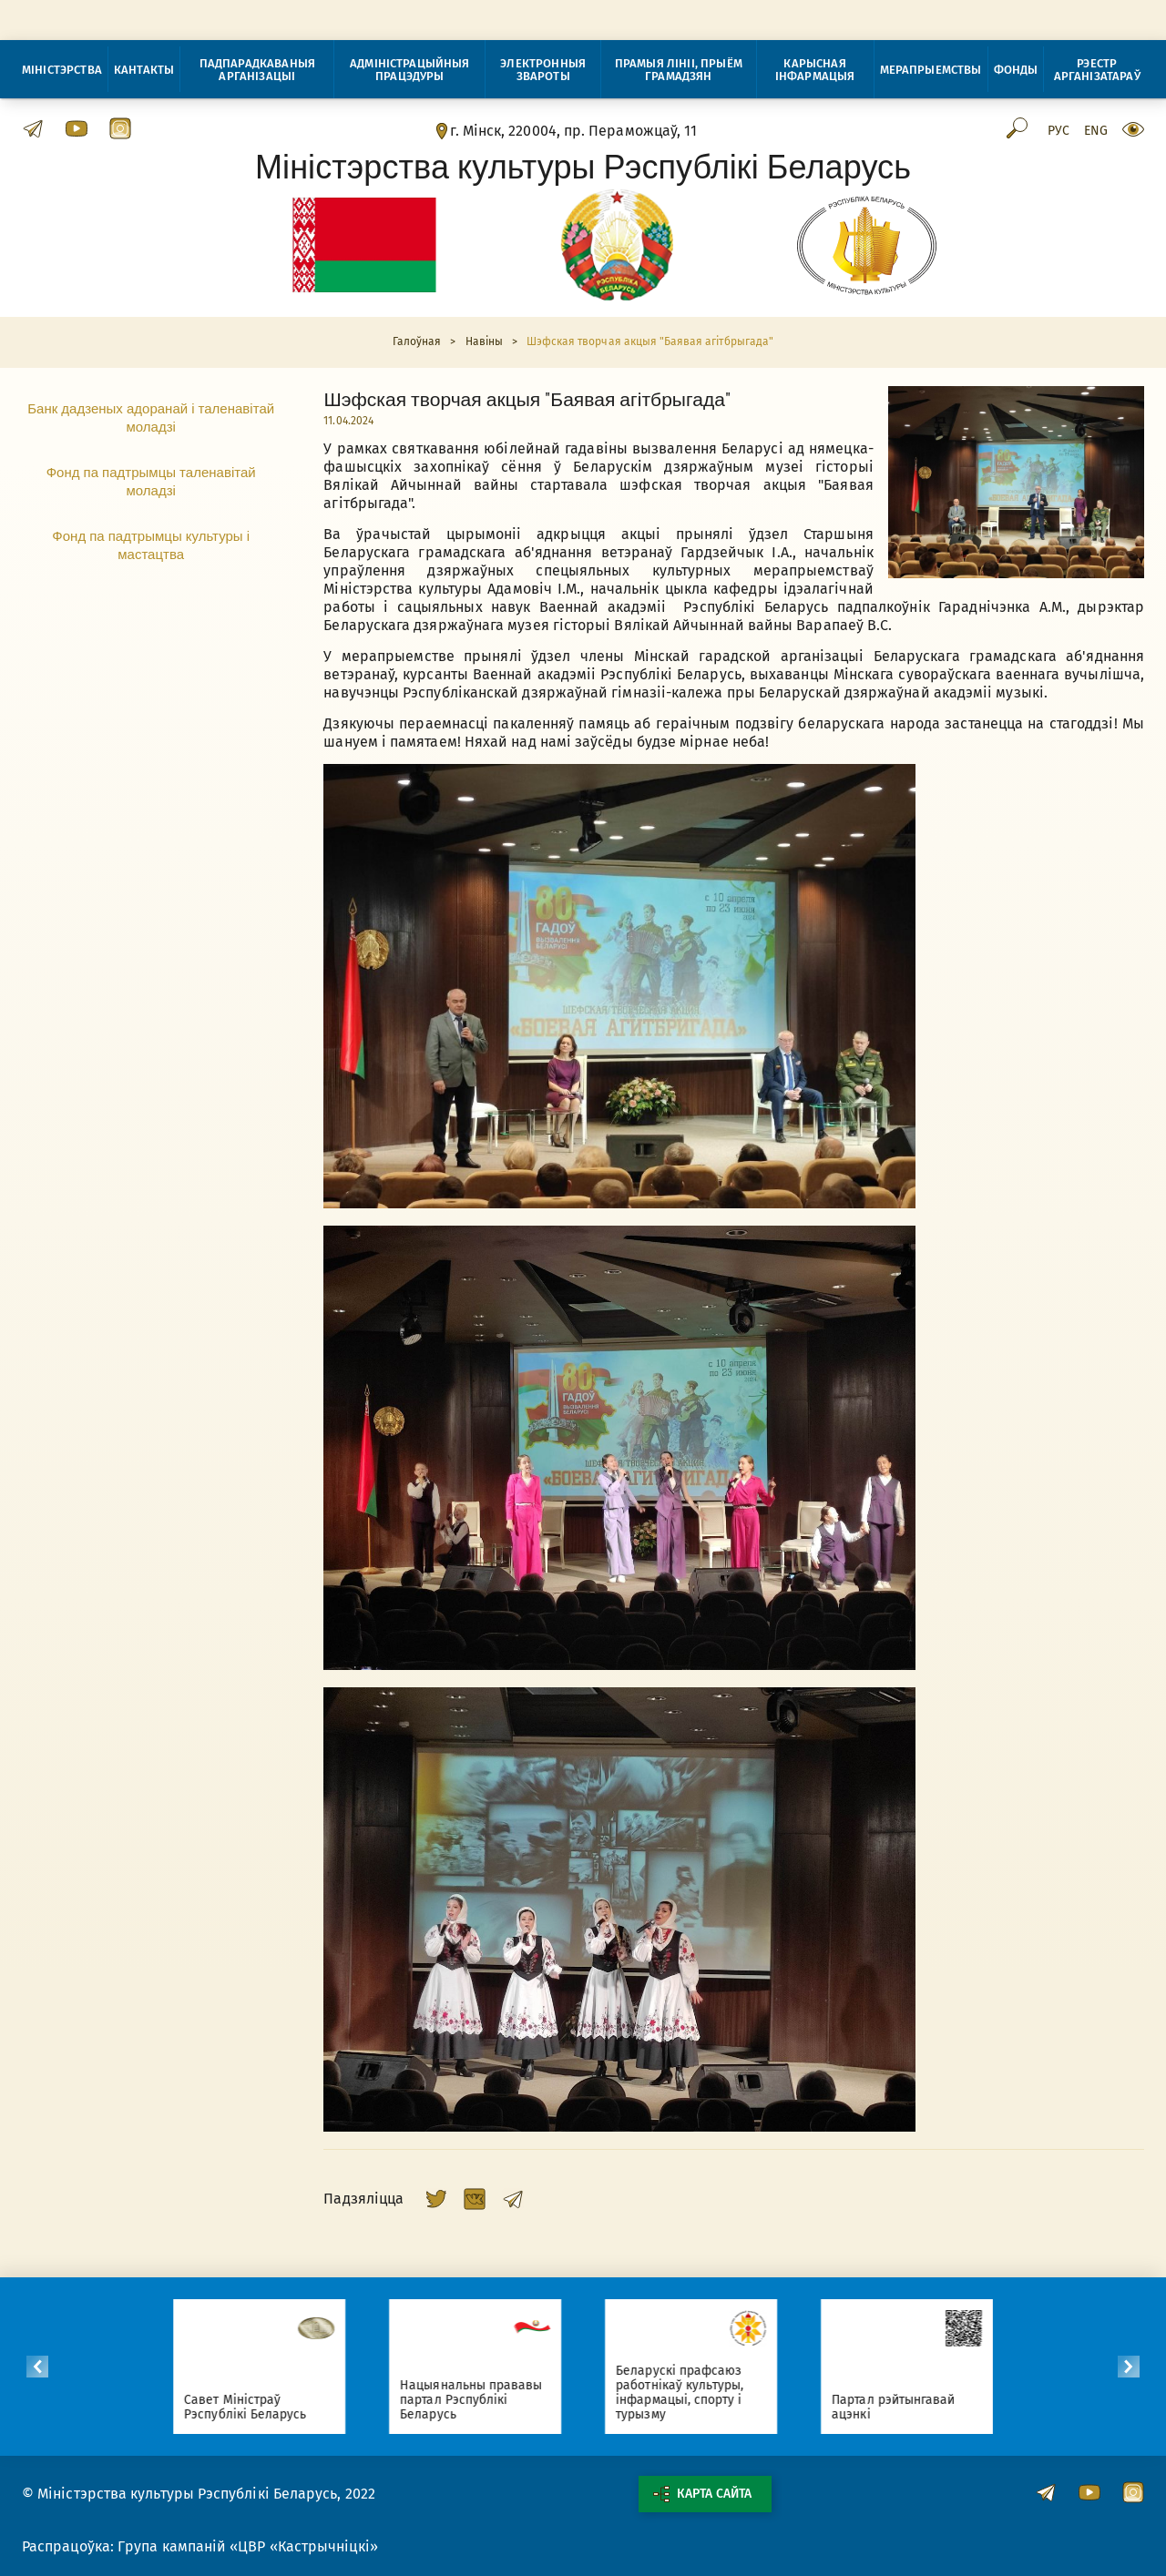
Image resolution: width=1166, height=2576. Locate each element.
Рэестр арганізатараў (1097, 69)
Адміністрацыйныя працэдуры (410, 69)
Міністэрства (62, 69)
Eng (1096, 131)
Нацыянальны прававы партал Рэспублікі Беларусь (478, 2399)
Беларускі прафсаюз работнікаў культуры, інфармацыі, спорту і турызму (687, 2392)
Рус (1058, 131)
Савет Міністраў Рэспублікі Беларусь (252, 2407)
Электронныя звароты (543, 69)
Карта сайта (702, 2494)
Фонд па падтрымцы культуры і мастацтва (151, 544)
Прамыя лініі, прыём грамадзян (678, 69)
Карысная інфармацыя (815, 69)
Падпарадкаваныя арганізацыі (257, 69)
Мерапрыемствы (931, 69)
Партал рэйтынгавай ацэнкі (900, 2407)
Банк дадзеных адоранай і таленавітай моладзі (150, 417)
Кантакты (144, 69)
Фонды (1016, 69)
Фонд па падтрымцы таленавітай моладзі (151, 481)
